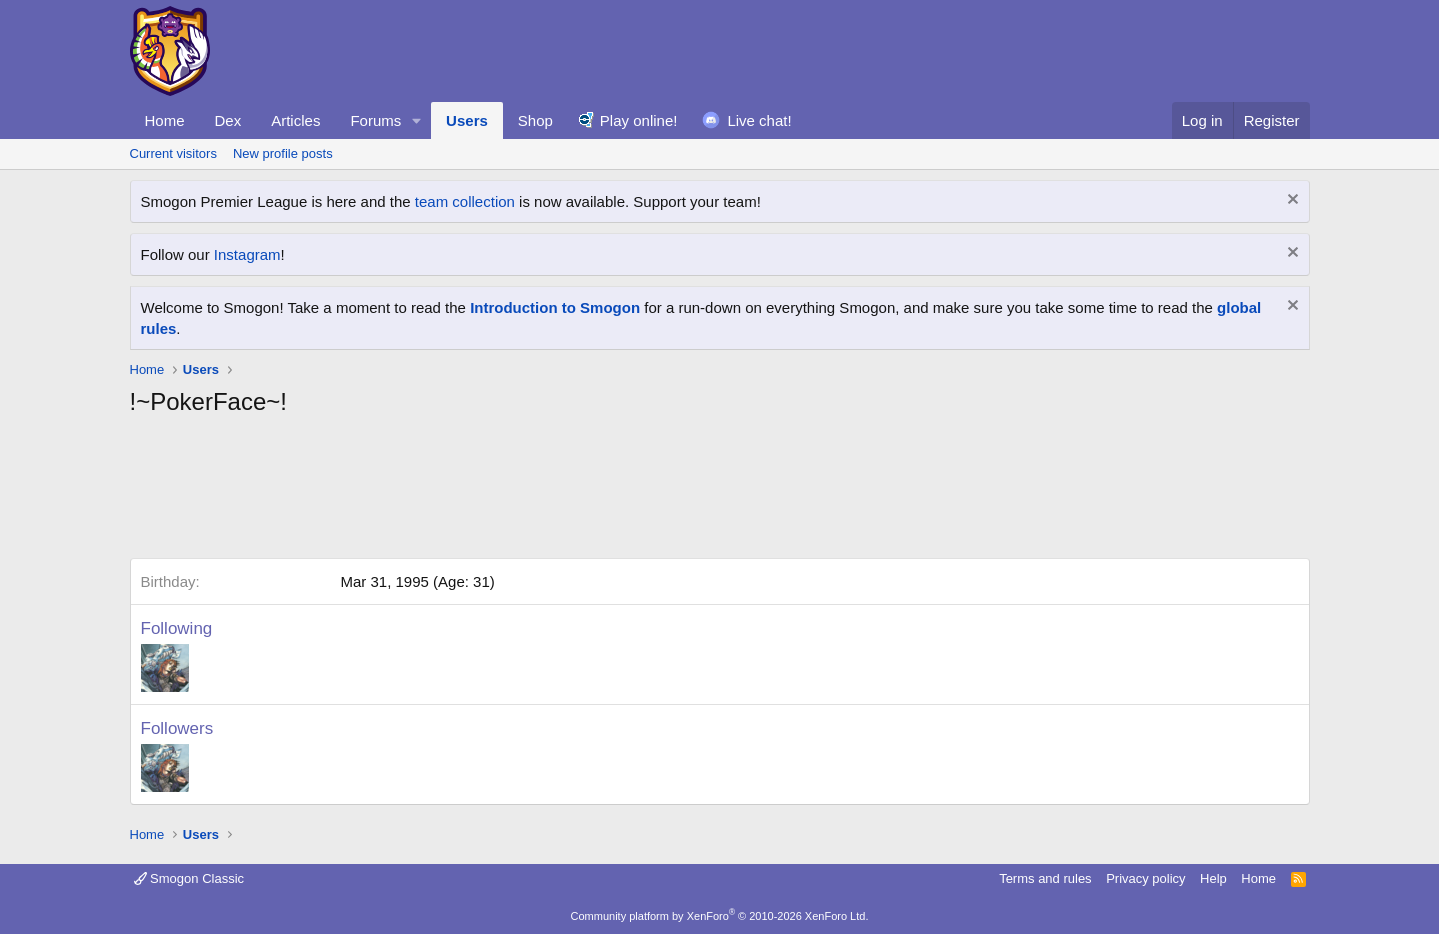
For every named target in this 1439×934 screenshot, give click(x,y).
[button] (417, 120)
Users (467, 120)
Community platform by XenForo (720, 916)
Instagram (247, 254)
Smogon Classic (189, 878)
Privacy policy (1145, 878)
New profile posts (283, 153)
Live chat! (759, 120)
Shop (535, 120)
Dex (228, 120)
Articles (295, 120)
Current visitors (173, 153)
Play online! (639, 120)
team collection (465, 201)
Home (165, 120)
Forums (375, 120)
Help (1213, 878)
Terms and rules (1045, 878)
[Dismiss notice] (1290, 201)
